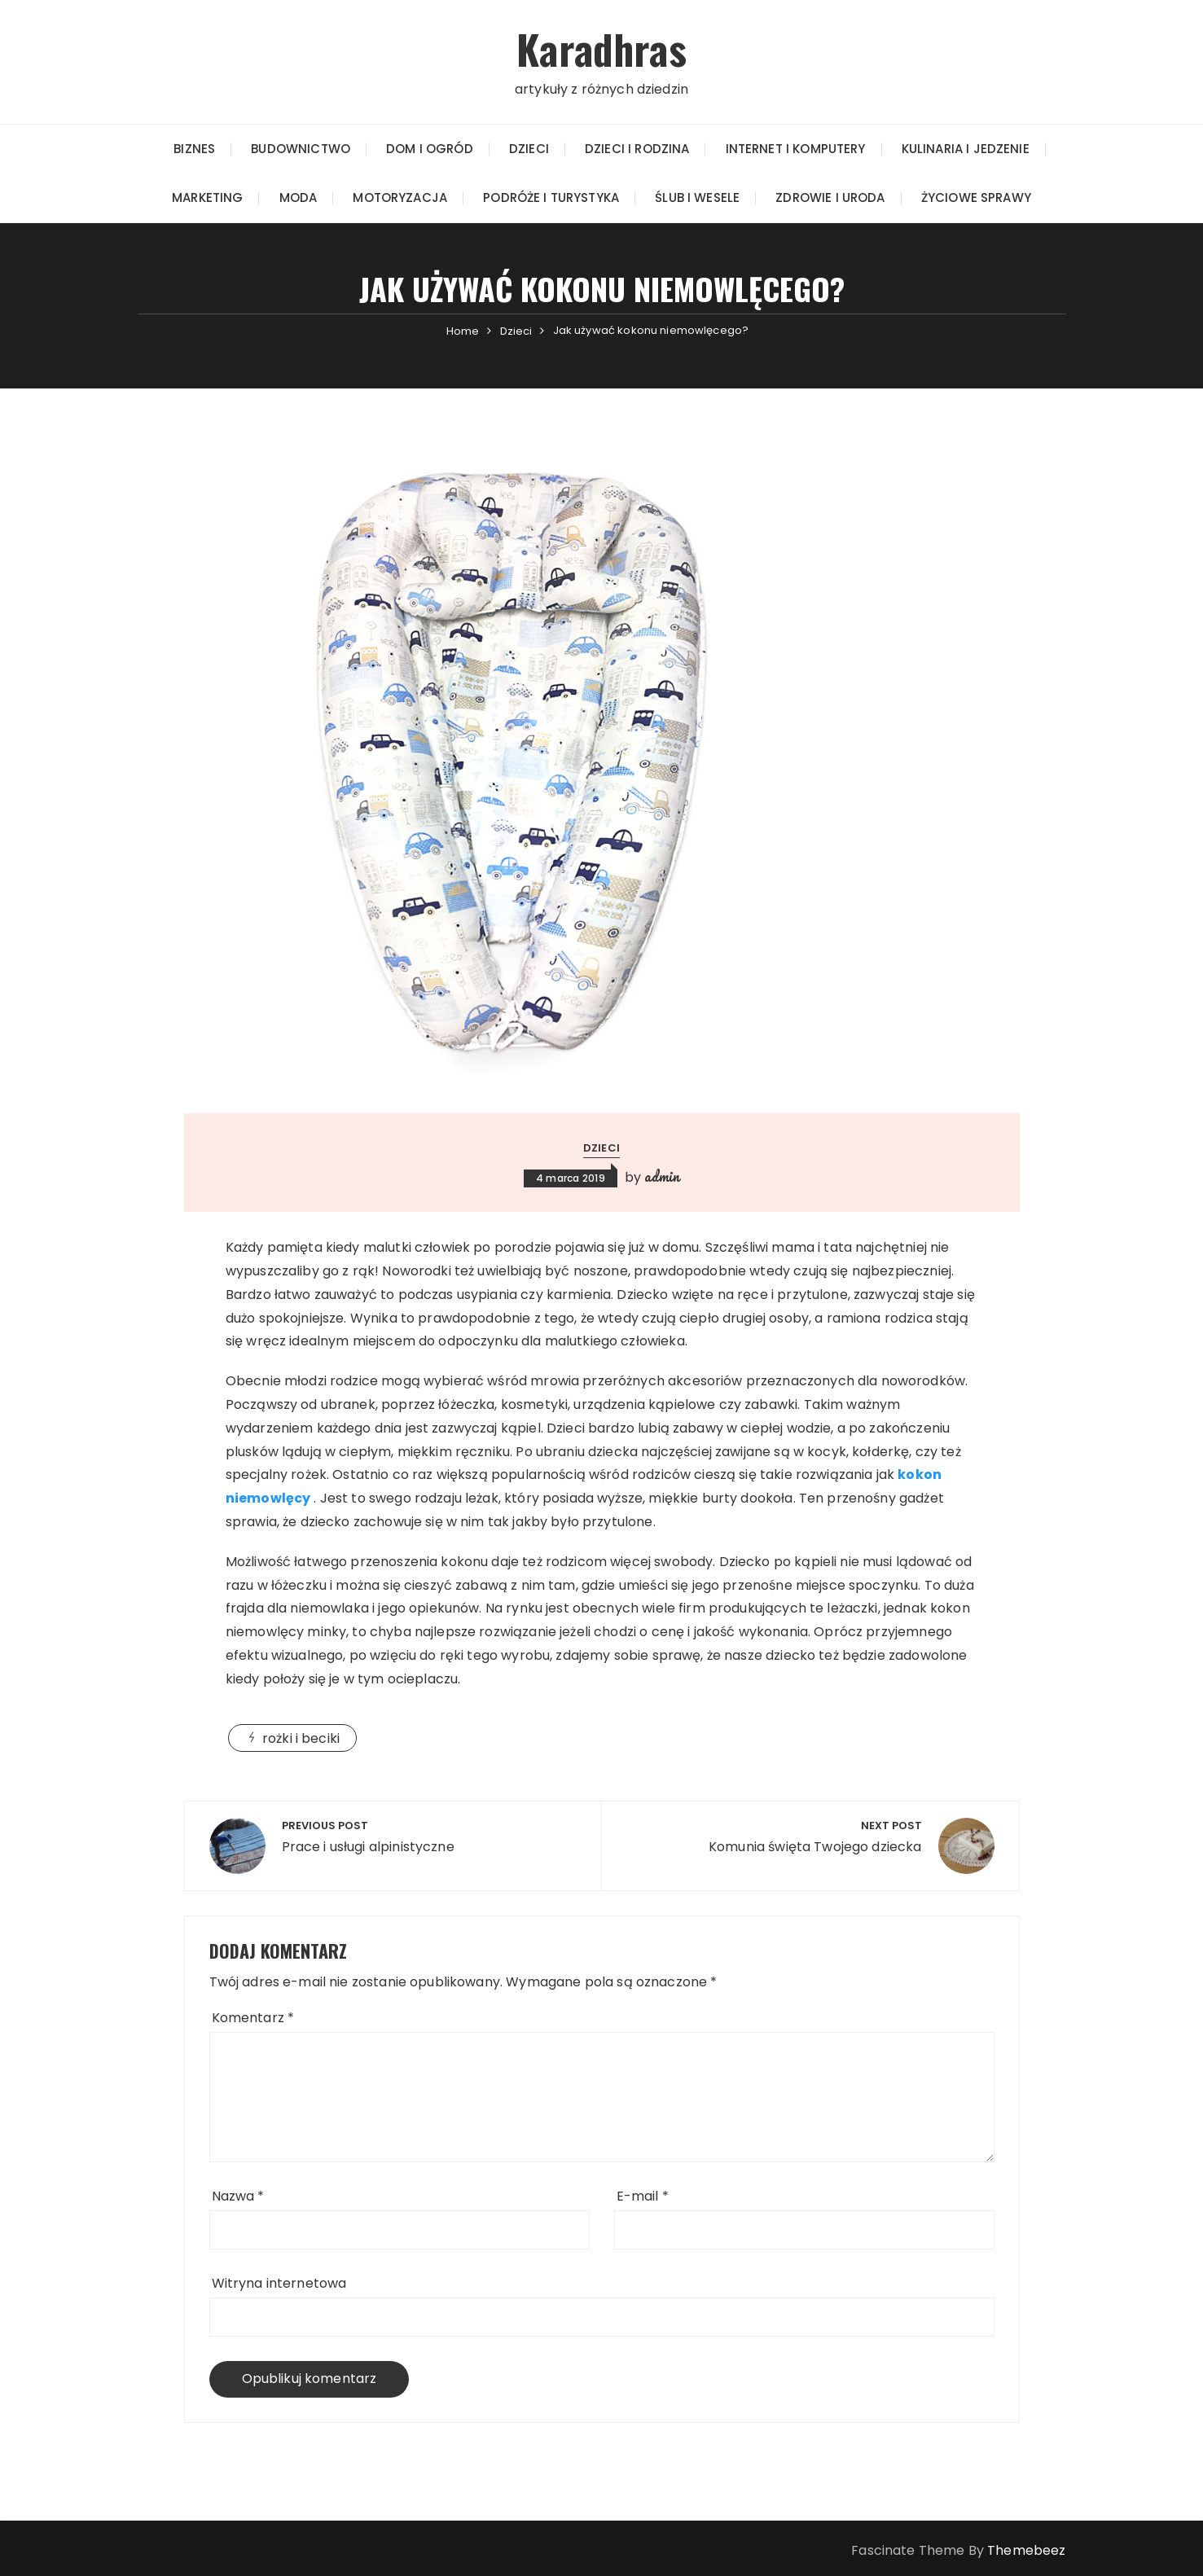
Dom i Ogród (429, 147)
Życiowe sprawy (976, 196)
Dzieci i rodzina (637, 147)
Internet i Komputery (796, 147)
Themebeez (1026, 2549)
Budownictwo (300, 147)
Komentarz (253, 2017)
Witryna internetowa (279, 2282)
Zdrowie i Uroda (830, 196)
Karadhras (601, 47)
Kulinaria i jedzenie (966, 147)
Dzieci (529, 147)
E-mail (643, 2195)
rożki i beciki (301, 1737)
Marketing (207, 196)
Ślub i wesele (697, 196)
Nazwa (238, 2195)
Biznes (194, 147)
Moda (298, 196)
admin (661, 1176)
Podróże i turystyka (551, 196)
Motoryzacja (400, 196)
